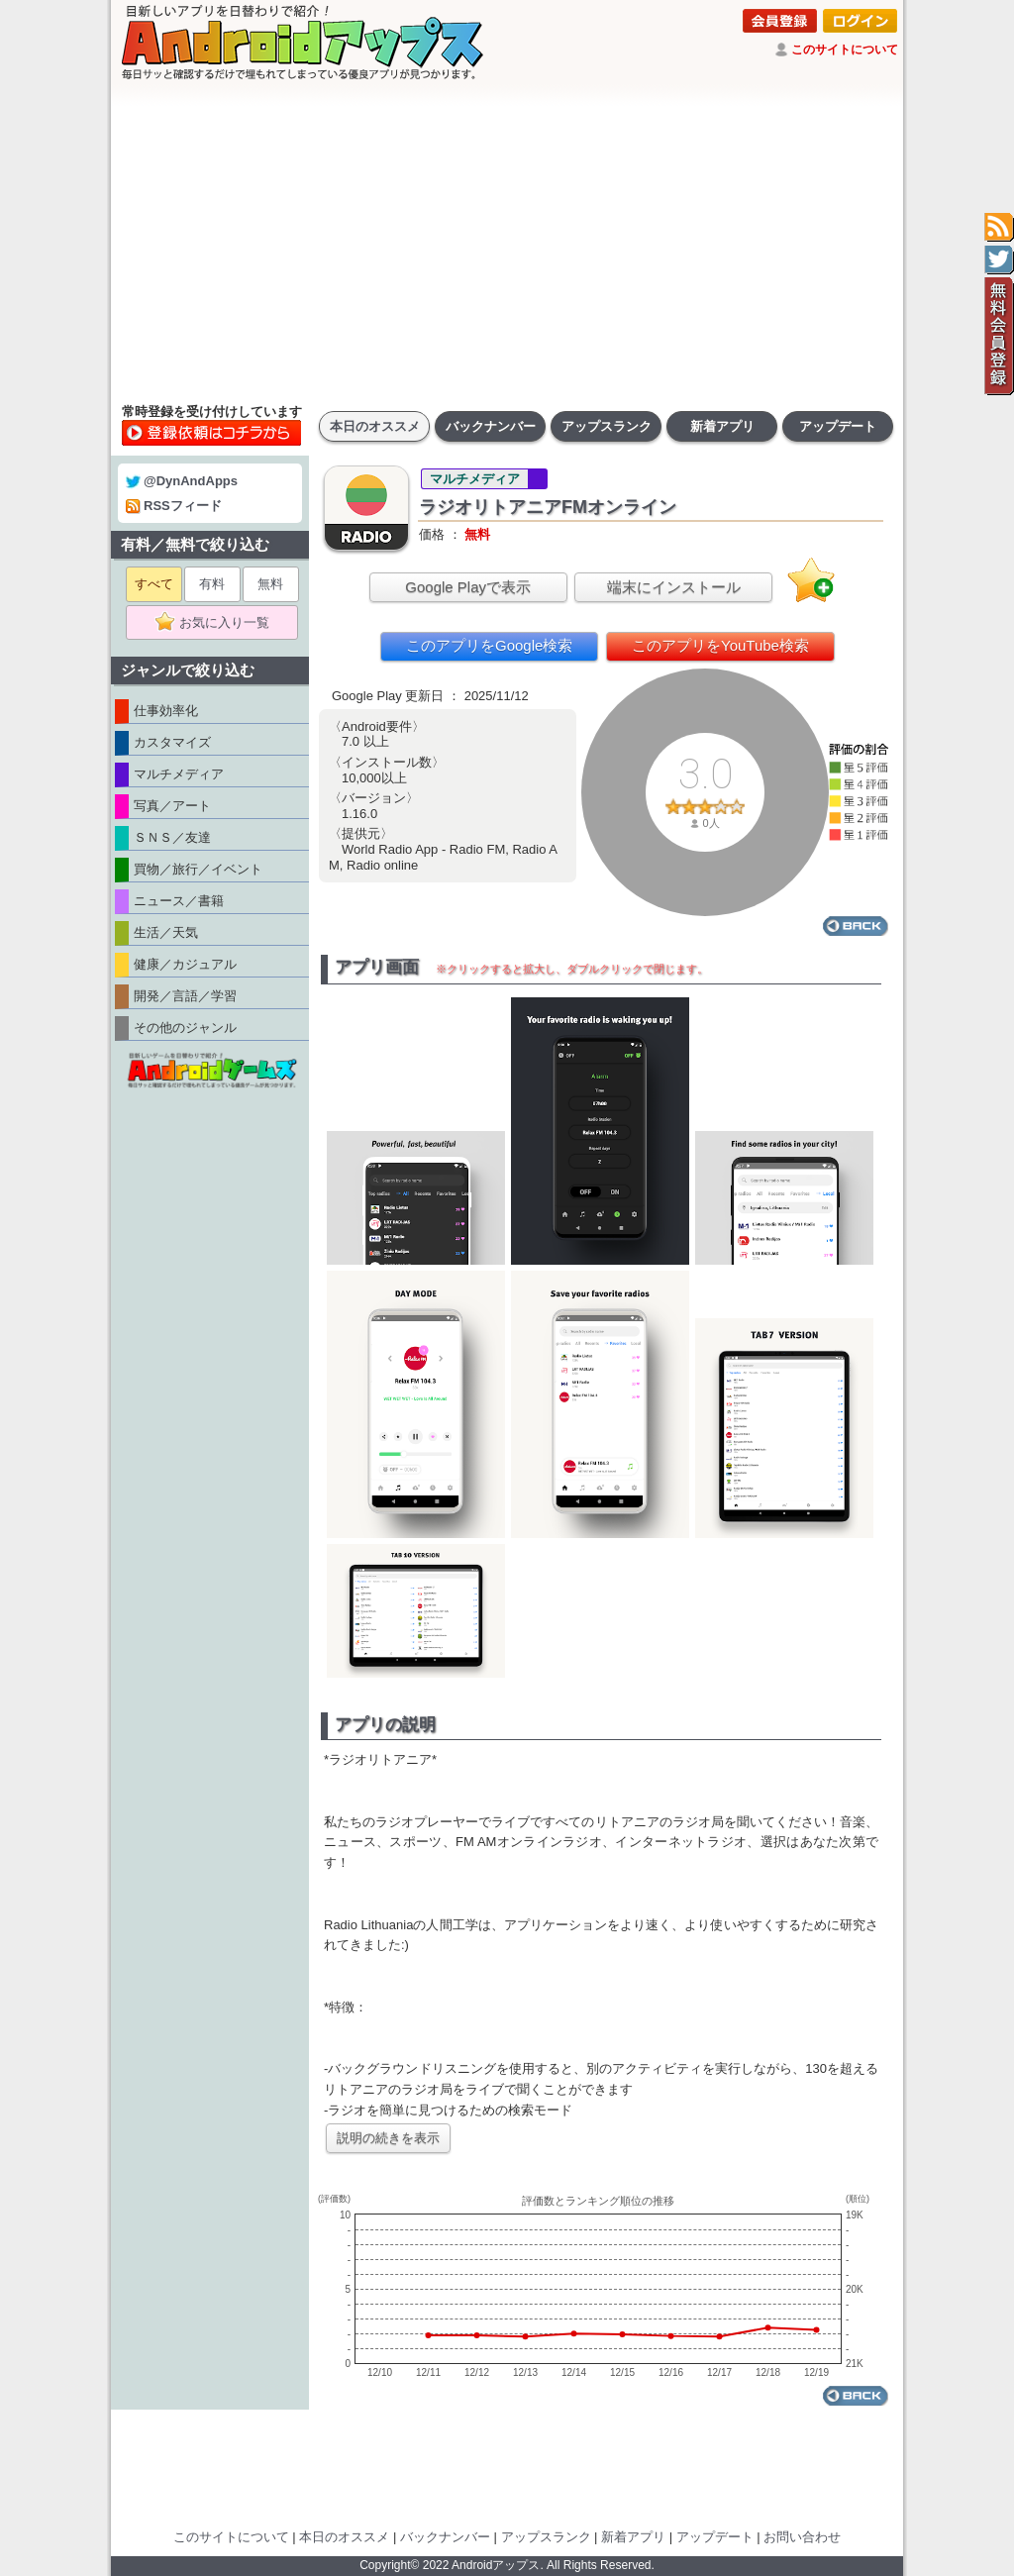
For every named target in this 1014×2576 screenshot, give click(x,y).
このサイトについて (844, 49)
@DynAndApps (182, 480)
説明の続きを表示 (388, 2137)
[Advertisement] (507, 242)
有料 (212, 583)
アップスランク (606, 426)
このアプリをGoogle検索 (489, 645)
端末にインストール (674, 586)
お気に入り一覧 (218, 623)
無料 (270, 583)
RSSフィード (174, 505)
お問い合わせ (802, 2536)
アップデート (837, 426)
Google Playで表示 (468, 586)
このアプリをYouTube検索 (720, 645)
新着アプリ (722, 426)
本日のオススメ (375, 426)
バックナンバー (491, 426)
